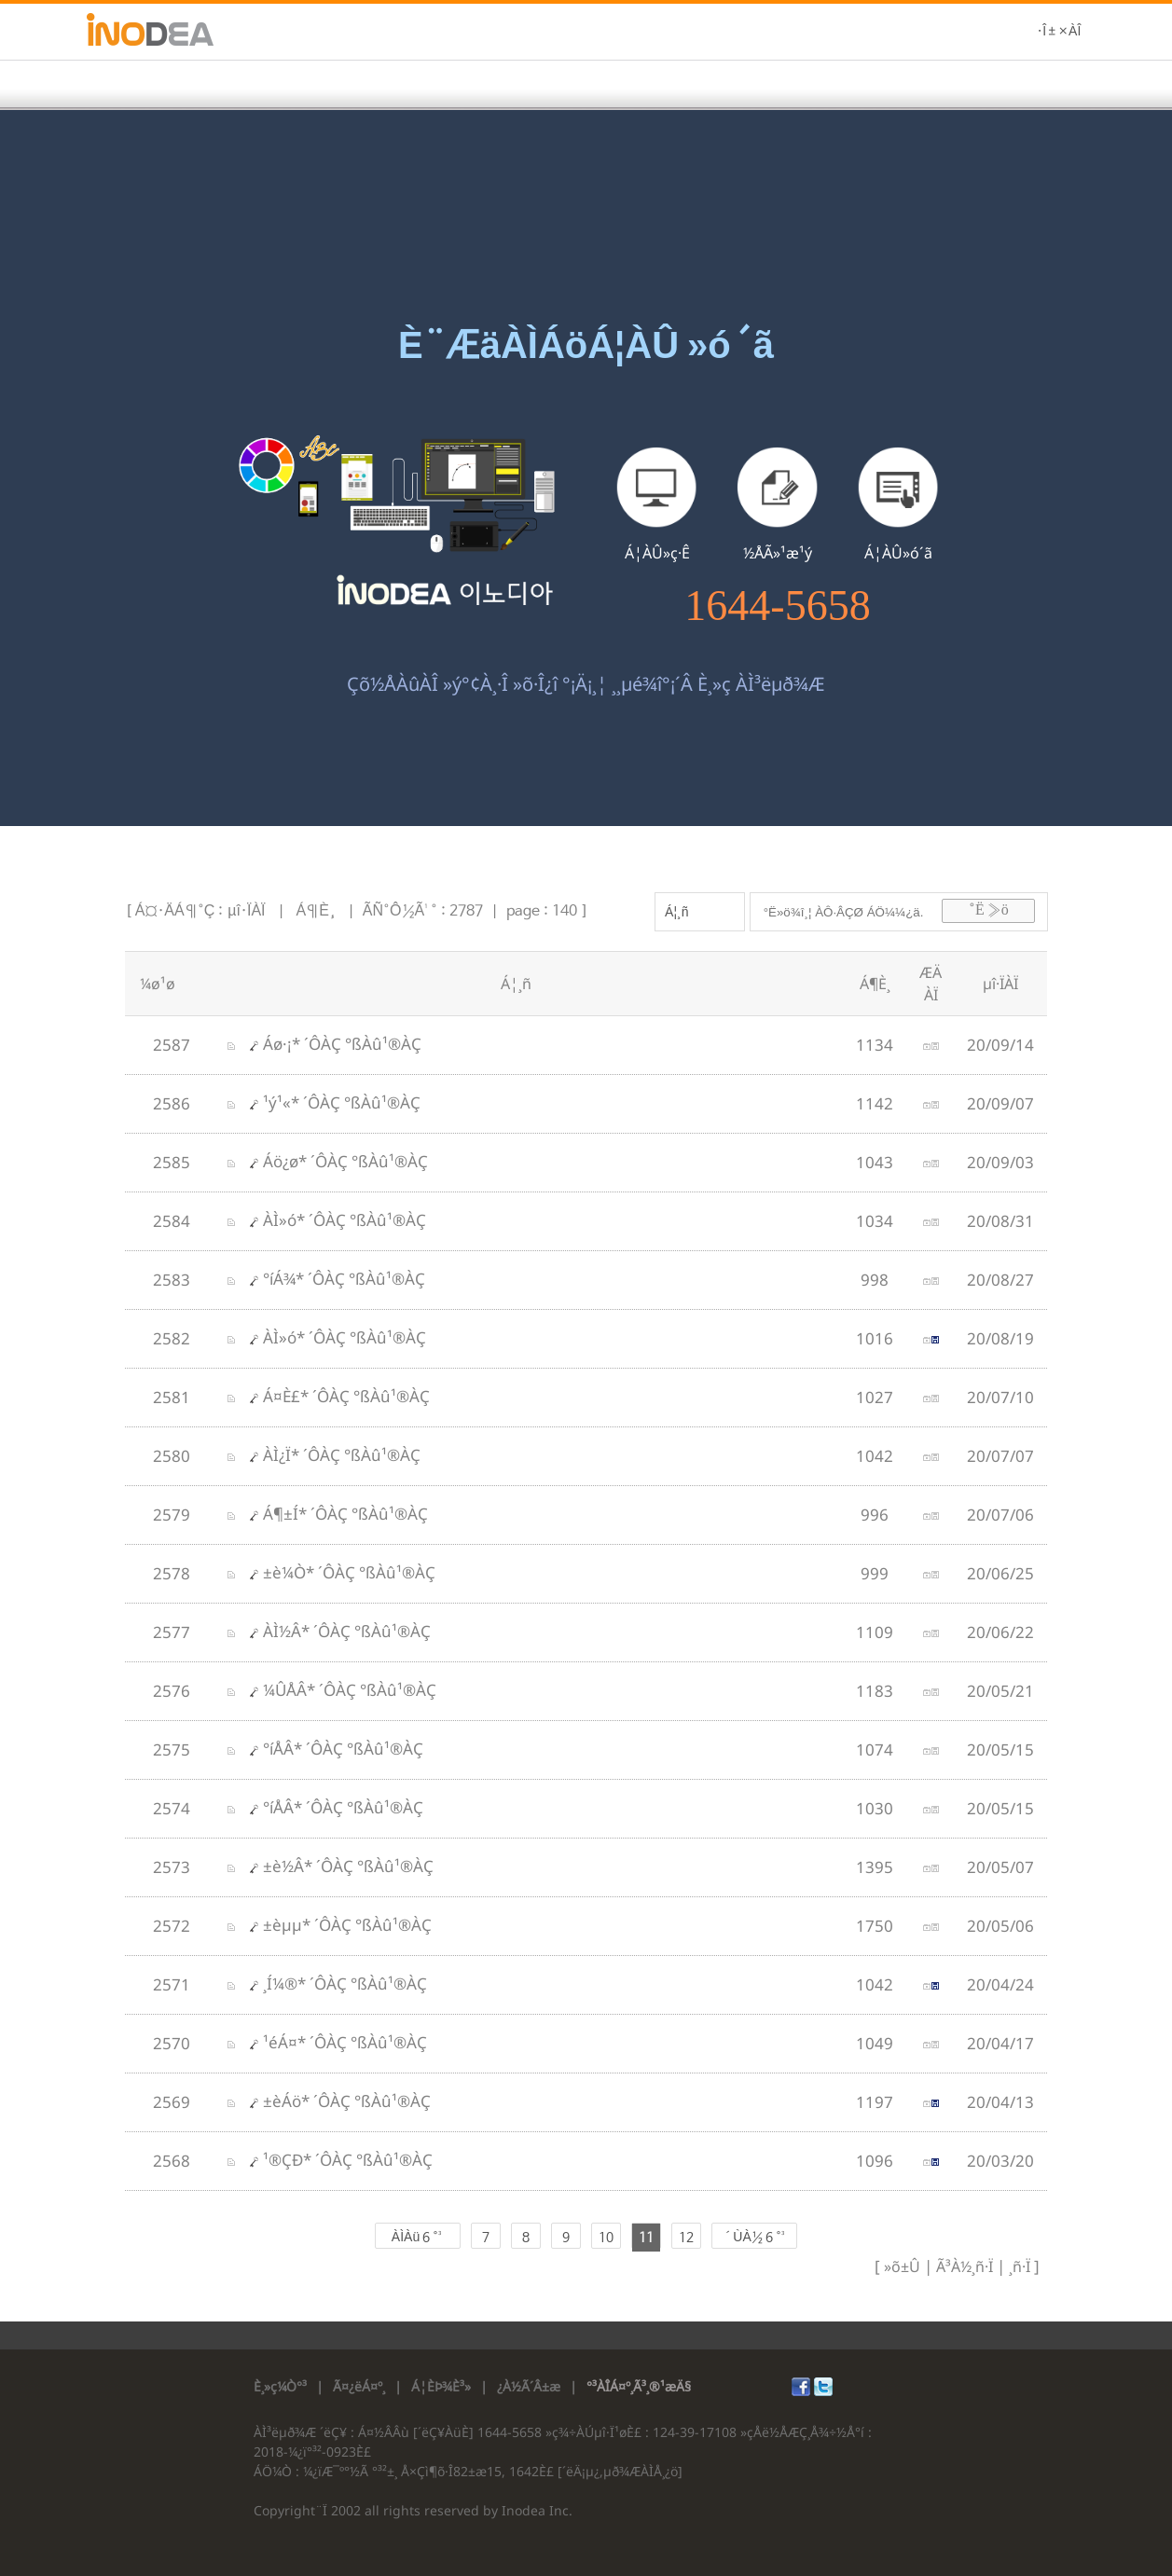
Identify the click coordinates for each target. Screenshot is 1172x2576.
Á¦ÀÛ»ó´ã (898, 553)
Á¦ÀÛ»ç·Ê (657, 553)
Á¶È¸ (316, 911)
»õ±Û (902, 2266)
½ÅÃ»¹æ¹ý (777, 553)
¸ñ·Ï (1017, 2266)
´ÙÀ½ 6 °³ (754, 2237)
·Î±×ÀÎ (1059, 31)
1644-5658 (777, 606)
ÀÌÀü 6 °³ (418, 2237)
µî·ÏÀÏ (246, 911)
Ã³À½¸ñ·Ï (962, 2266)
